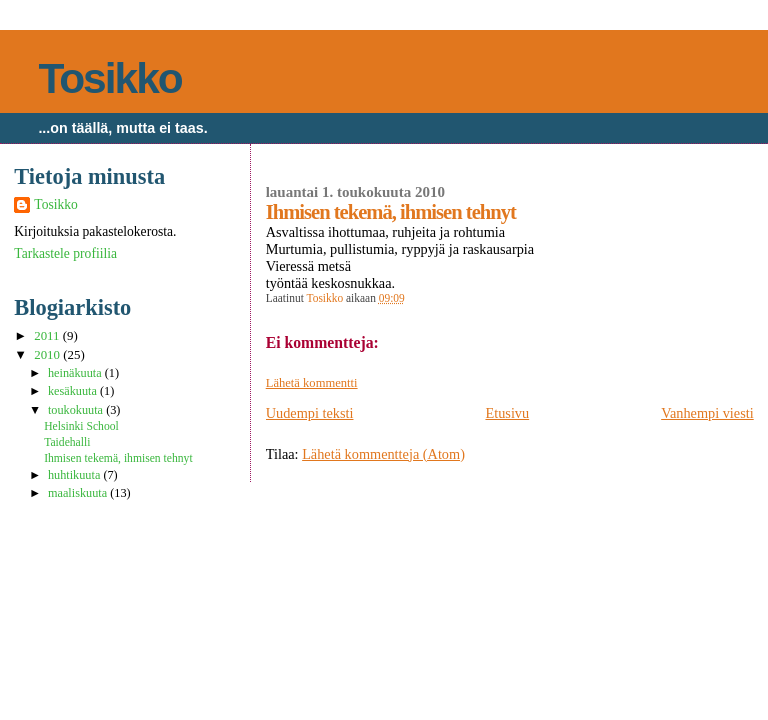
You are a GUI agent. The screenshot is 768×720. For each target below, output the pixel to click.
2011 (48, 336)
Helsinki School (81, 426)
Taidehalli (67, 442)
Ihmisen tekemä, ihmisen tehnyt (118, 458)
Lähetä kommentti (312, 383)
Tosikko (109, 78)
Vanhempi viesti (707, 413)
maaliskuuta (79, 493)
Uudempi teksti (310, 413)
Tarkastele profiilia (65, 253)
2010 (48, 355)
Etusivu (507, 413)
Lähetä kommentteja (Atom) (383, 454)
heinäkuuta (76, 373)
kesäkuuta (74, 391)
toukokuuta (77, 410)
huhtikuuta (75, 475)
